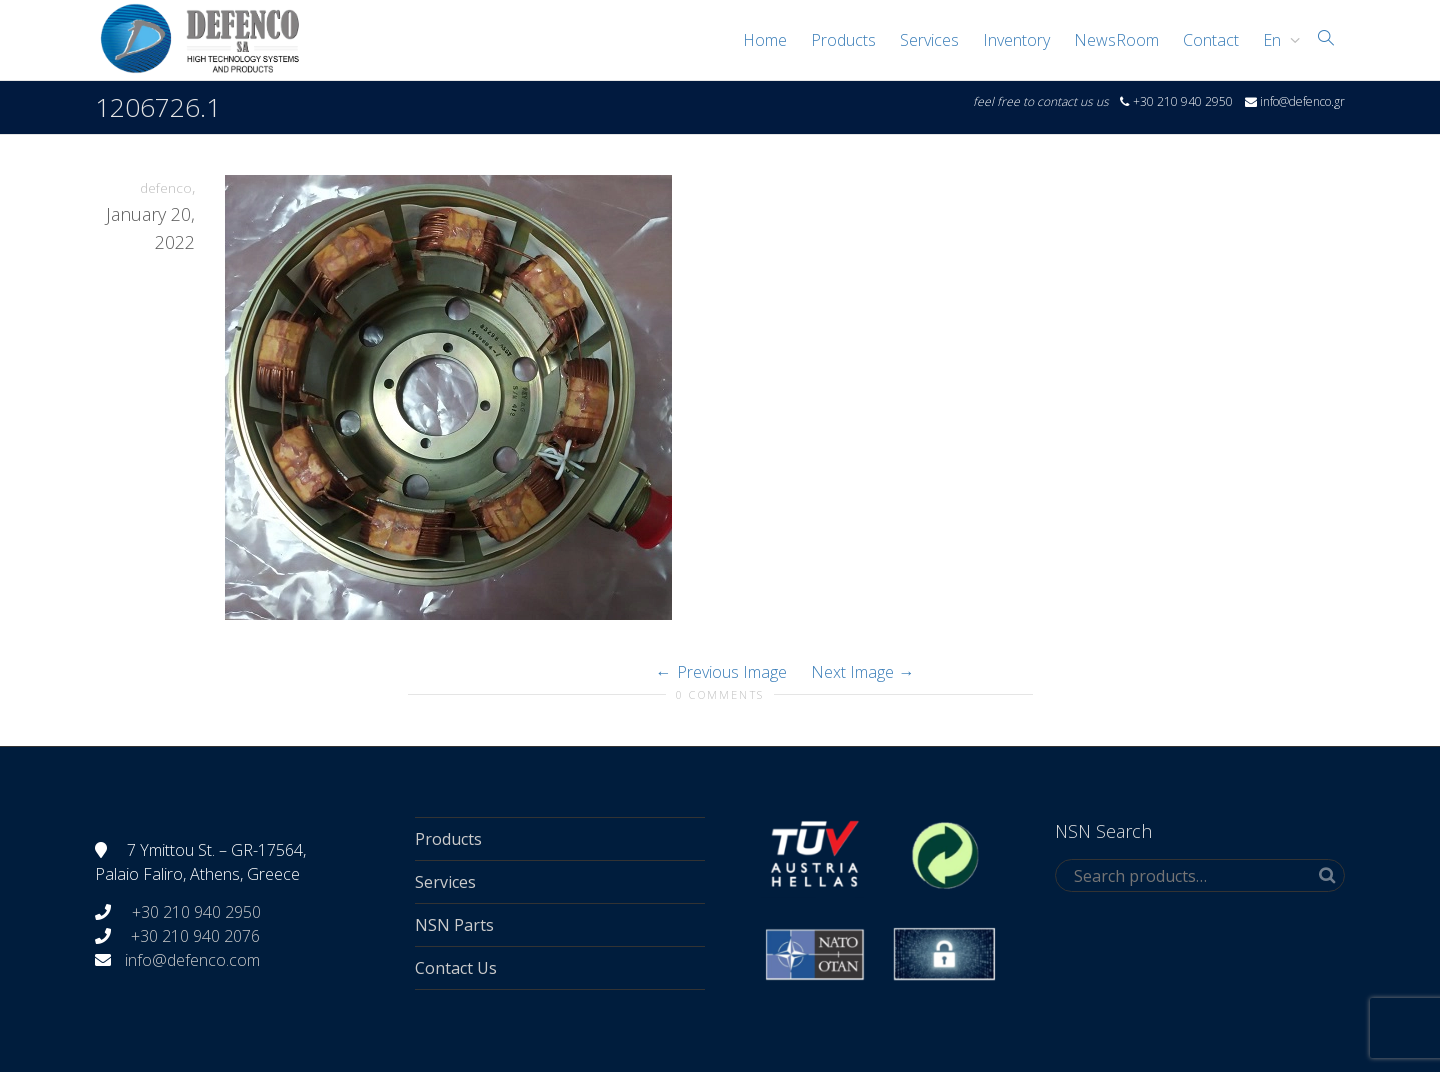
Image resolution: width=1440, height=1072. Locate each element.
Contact (1211, 40)
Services (929, 40)
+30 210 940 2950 (194, 912)
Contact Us (456, 968)
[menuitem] (1276, 40)
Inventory (1016, 40)
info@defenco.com (192, 960)
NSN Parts (454, 925)
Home (765, 40)
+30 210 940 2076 (195, 936)
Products (843, 40)
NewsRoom (1116, 40)
